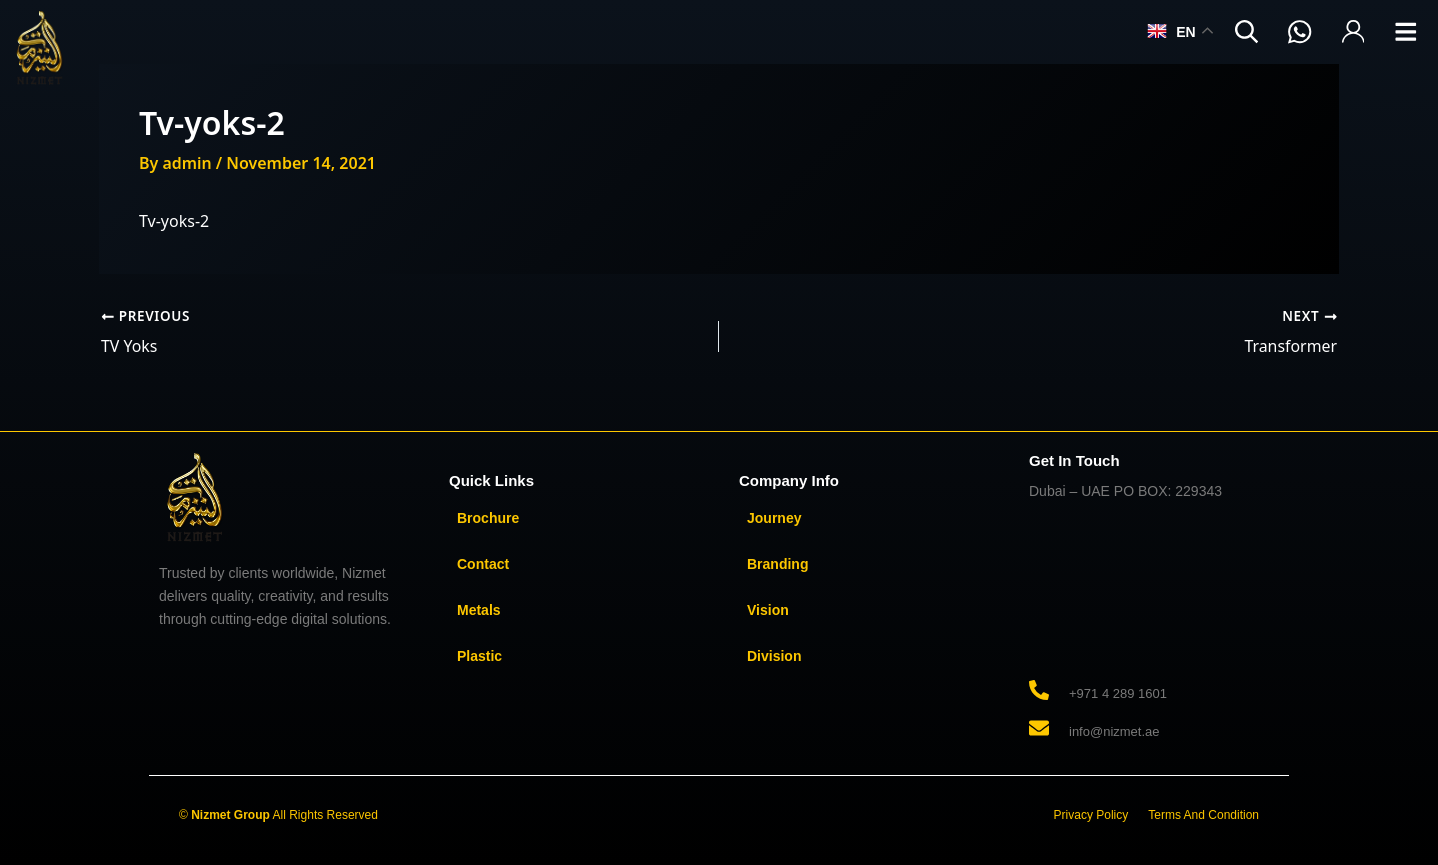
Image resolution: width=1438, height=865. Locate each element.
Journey (774, 517)
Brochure (488, 517)
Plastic (479, 655)
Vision (768, 609)
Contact (483, 563)
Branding (777, 563)
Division (774, 655)
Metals (479, 609)
